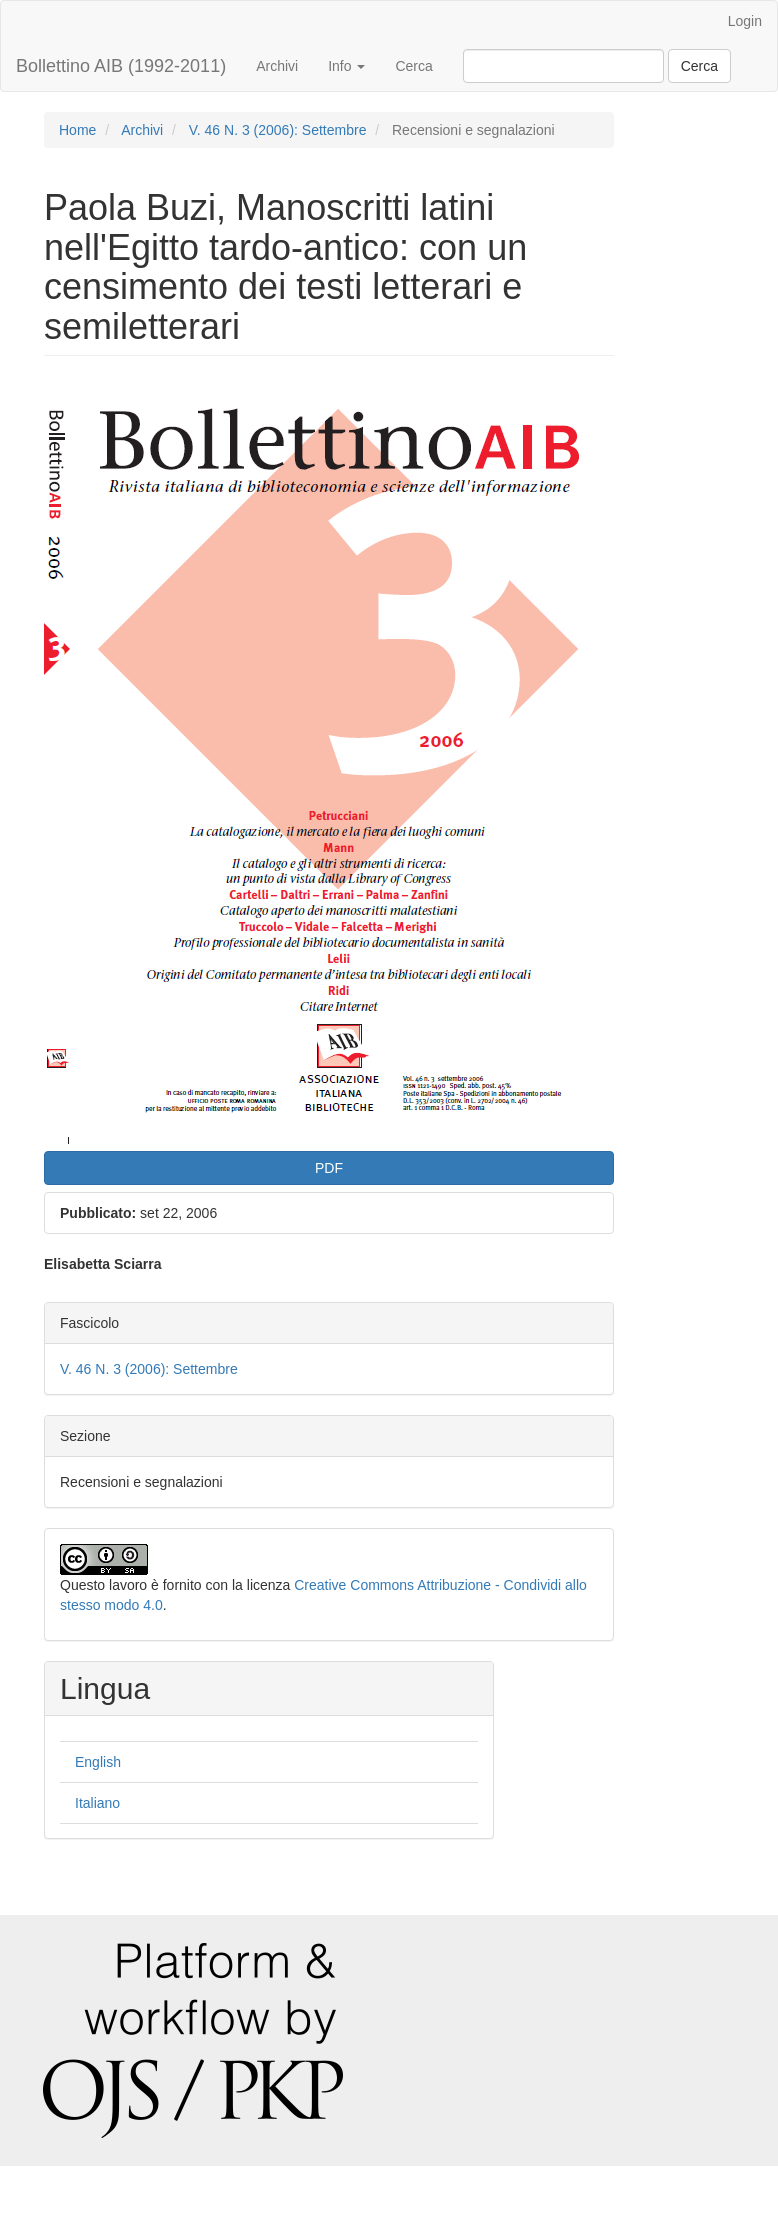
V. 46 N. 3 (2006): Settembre (278, 130)
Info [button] (346, 66)
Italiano (97, 1803)
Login (745, 21)
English (98, 1762)
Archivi (277, 66)
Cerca (413, 66)
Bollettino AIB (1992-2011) (121, 66)
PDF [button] (329, 1168)
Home (77, 130)
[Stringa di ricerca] (563, 66)
